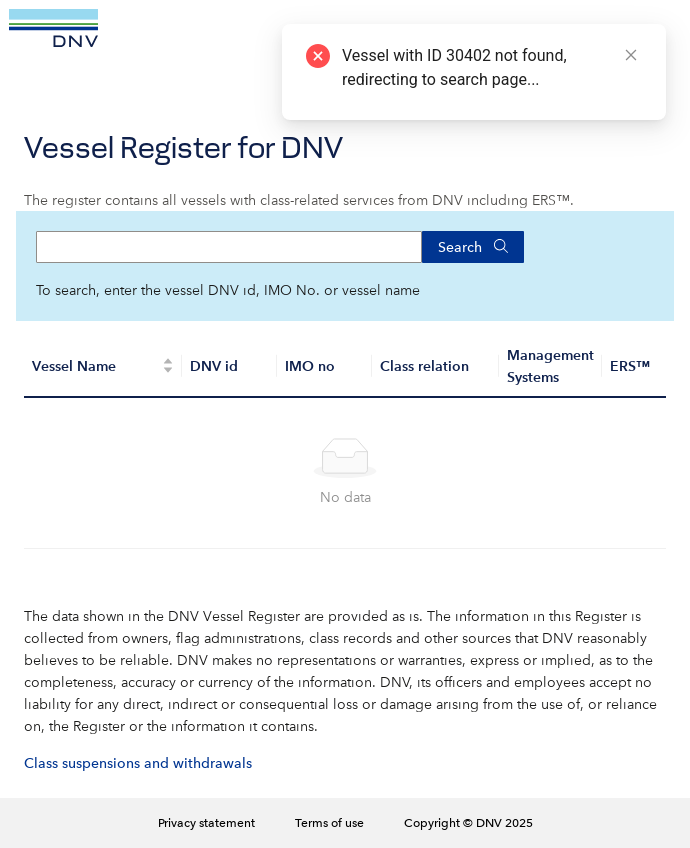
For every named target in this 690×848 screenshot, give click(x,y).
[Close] (631, 55)
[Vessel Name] (103, 367)
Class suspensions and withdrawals (138, 763)
